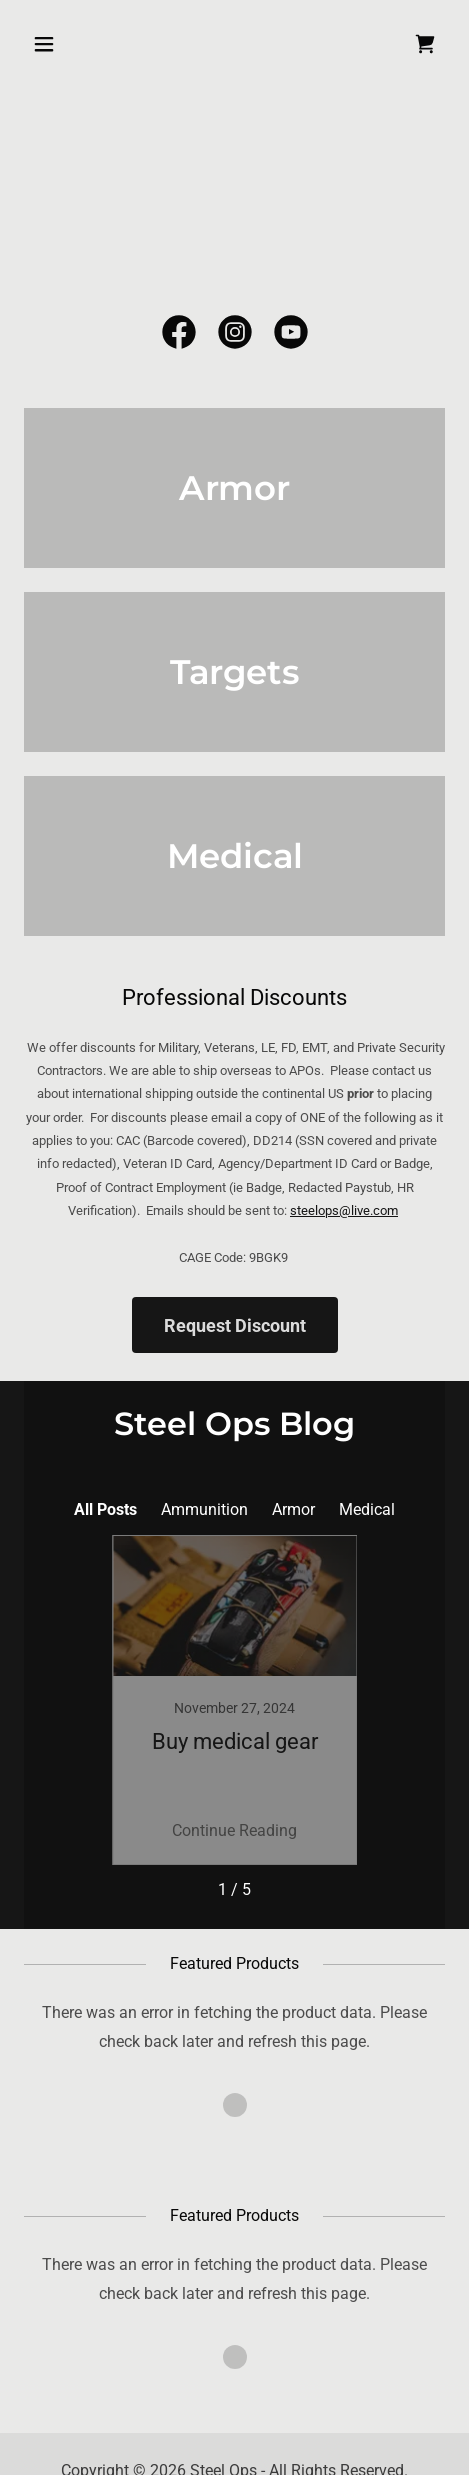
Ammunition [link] (204, 1509)
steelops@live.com (344, 1210)
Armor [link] (293, 1509)
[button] (55, 44)
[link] (425, 44)
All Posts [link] (105, 1509)
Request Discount (235, 1325)
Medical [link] (367, 1509)
